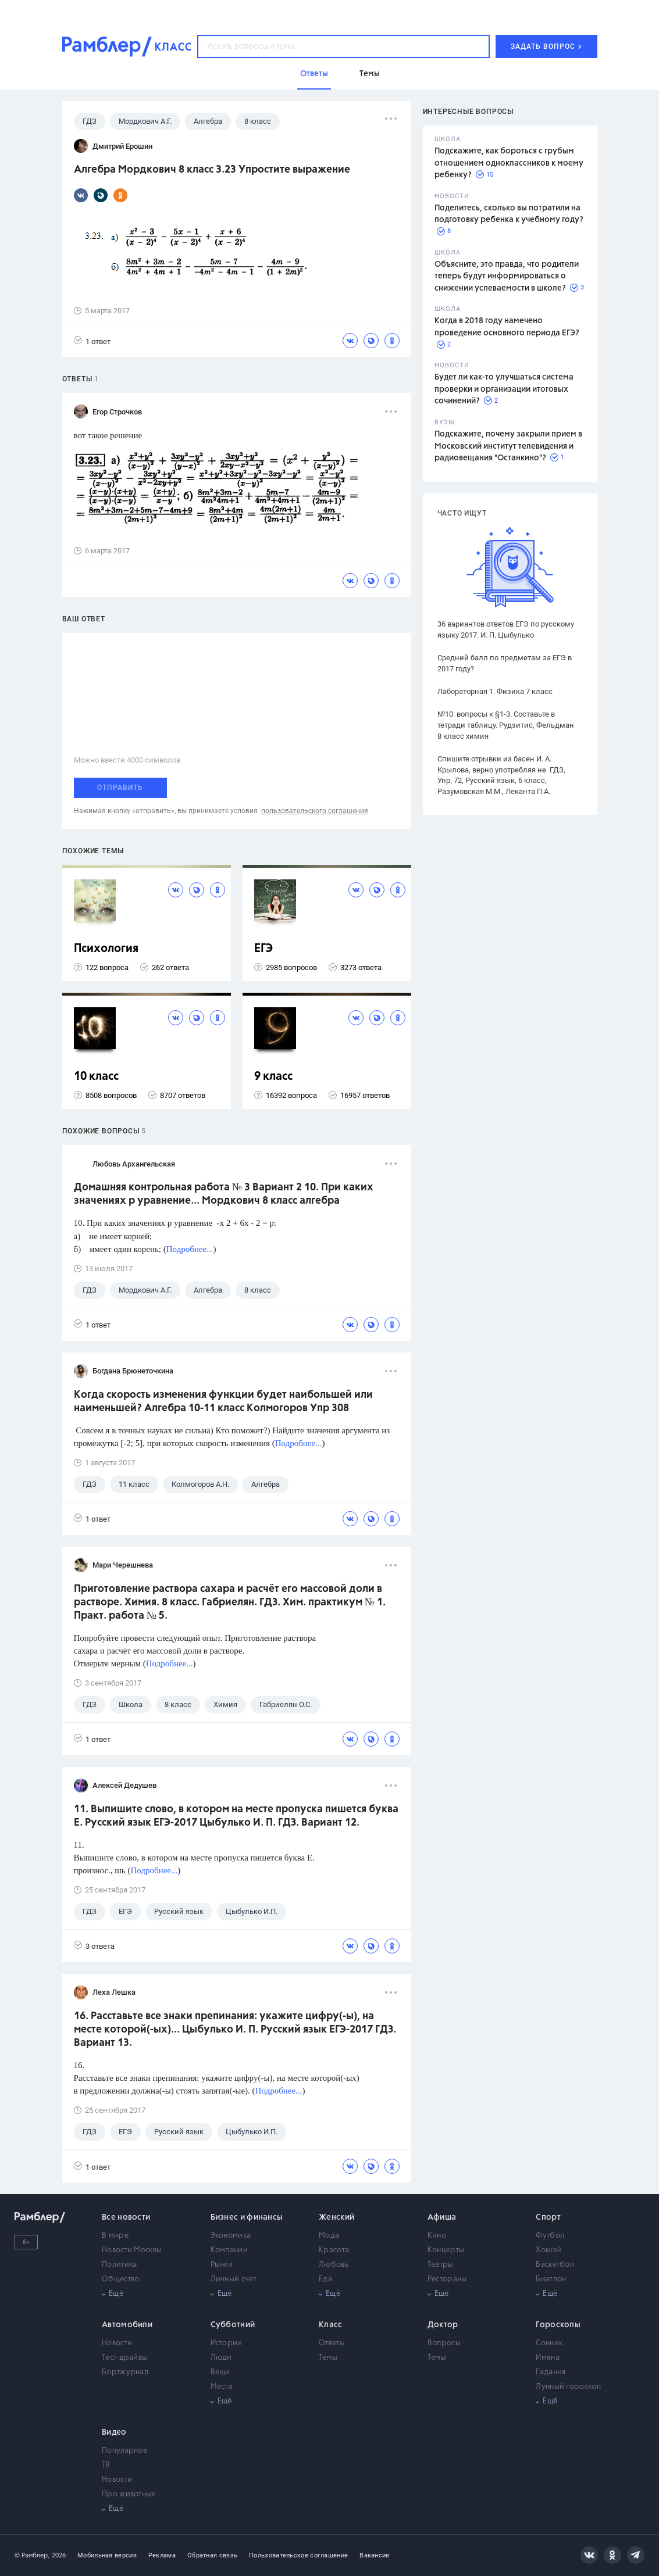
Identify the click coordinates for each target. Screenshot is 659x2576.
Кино (437, 2235)
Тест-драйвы (124, 2358)
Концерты (446, 2250)
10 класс (96, 1077)
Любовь (333, 2265)
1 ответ (92, 341)
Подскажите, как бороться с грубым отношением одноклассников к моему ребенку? (508, 163)
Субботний (233, 2325)
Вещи (220, 2372)
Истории (227, 2343)
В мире (115, 2235)
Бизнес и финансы (247, 2217)
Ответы (332, 2343)
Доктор (443, 2325)
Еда (325, 2279)
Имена (548, 2358)
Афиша (442, 2217)
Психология (106, 949)
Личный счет (234, 2279)
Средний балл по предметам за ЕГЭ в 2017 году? (504, 663)
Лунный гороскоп (568, 2387)
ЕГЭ (263, 949)
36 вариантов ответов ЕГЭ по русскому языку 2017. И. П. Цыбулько (505, 629)
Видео (114, 2432)
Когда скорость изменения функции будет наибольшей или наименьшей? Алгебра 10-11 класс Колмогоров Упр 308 (223, 1402)
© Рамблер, (32, 2555)
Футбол (550, 2235)
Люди (221, 2358)
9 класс (273, 1077)
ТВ (106, 2465)
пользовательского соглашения (314, 811)
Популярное (124, 2451)
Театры (441, 2265)
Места (222, 2387)
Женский (336, 2217)
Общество (120, 2279)
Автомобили (127, 2325)
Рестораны (447, 2279)
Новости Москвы (132, 2250)
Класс (331, 2325)
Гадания (550, 2372)
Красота (334, 2250)
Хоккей (549, 2250)
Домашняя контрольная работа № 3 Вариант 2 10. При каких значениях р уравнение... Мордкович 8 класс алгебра (223, 1194)
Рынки (222, 2265)
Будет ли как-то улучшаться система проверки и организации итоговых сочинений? (503, 389)
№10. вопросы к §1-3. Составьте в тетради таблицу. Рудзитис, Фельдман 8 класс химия (505, 725)
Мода (329, 2235)
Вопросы (444, 2343)
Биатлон (551, 2279)
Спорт (548, 2217)
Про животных (129, 2494)
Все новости (126, 2217)
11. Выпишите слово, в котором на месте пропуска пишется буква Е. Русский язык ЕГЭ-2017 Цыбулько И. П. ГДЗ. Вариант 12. (236, 1816)
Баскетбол (555, 2265)
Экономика (231, 2235)
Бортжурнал (125, 2372)
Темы (328, 2358)
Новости (117, 2343)
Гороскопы (558, 2325)
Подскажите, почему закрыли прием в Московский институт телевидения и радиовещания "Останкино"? (508, 446)
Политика (119, 2265)
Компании (229, 2250)
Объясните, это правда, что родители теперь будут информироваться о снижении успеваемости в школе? (506, 276)
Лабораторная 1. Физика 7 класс (495, 691)
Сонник (549, 2343)
